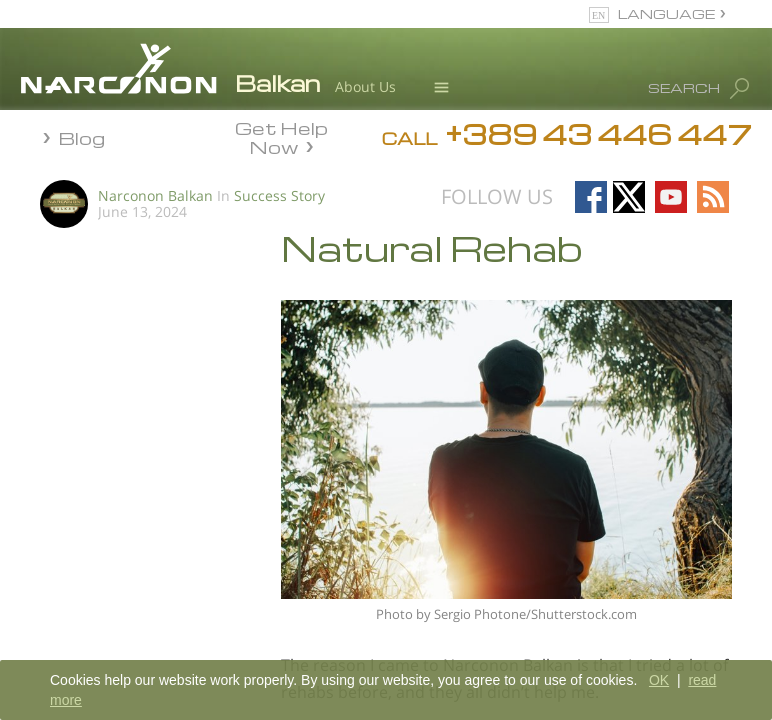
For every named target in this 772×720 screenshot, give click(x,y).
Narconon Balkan (155, 195)
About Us (365, 86)
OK (659, 680)
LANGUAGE (666, 13)
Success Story (279, 195)
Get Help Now (281, 136)
